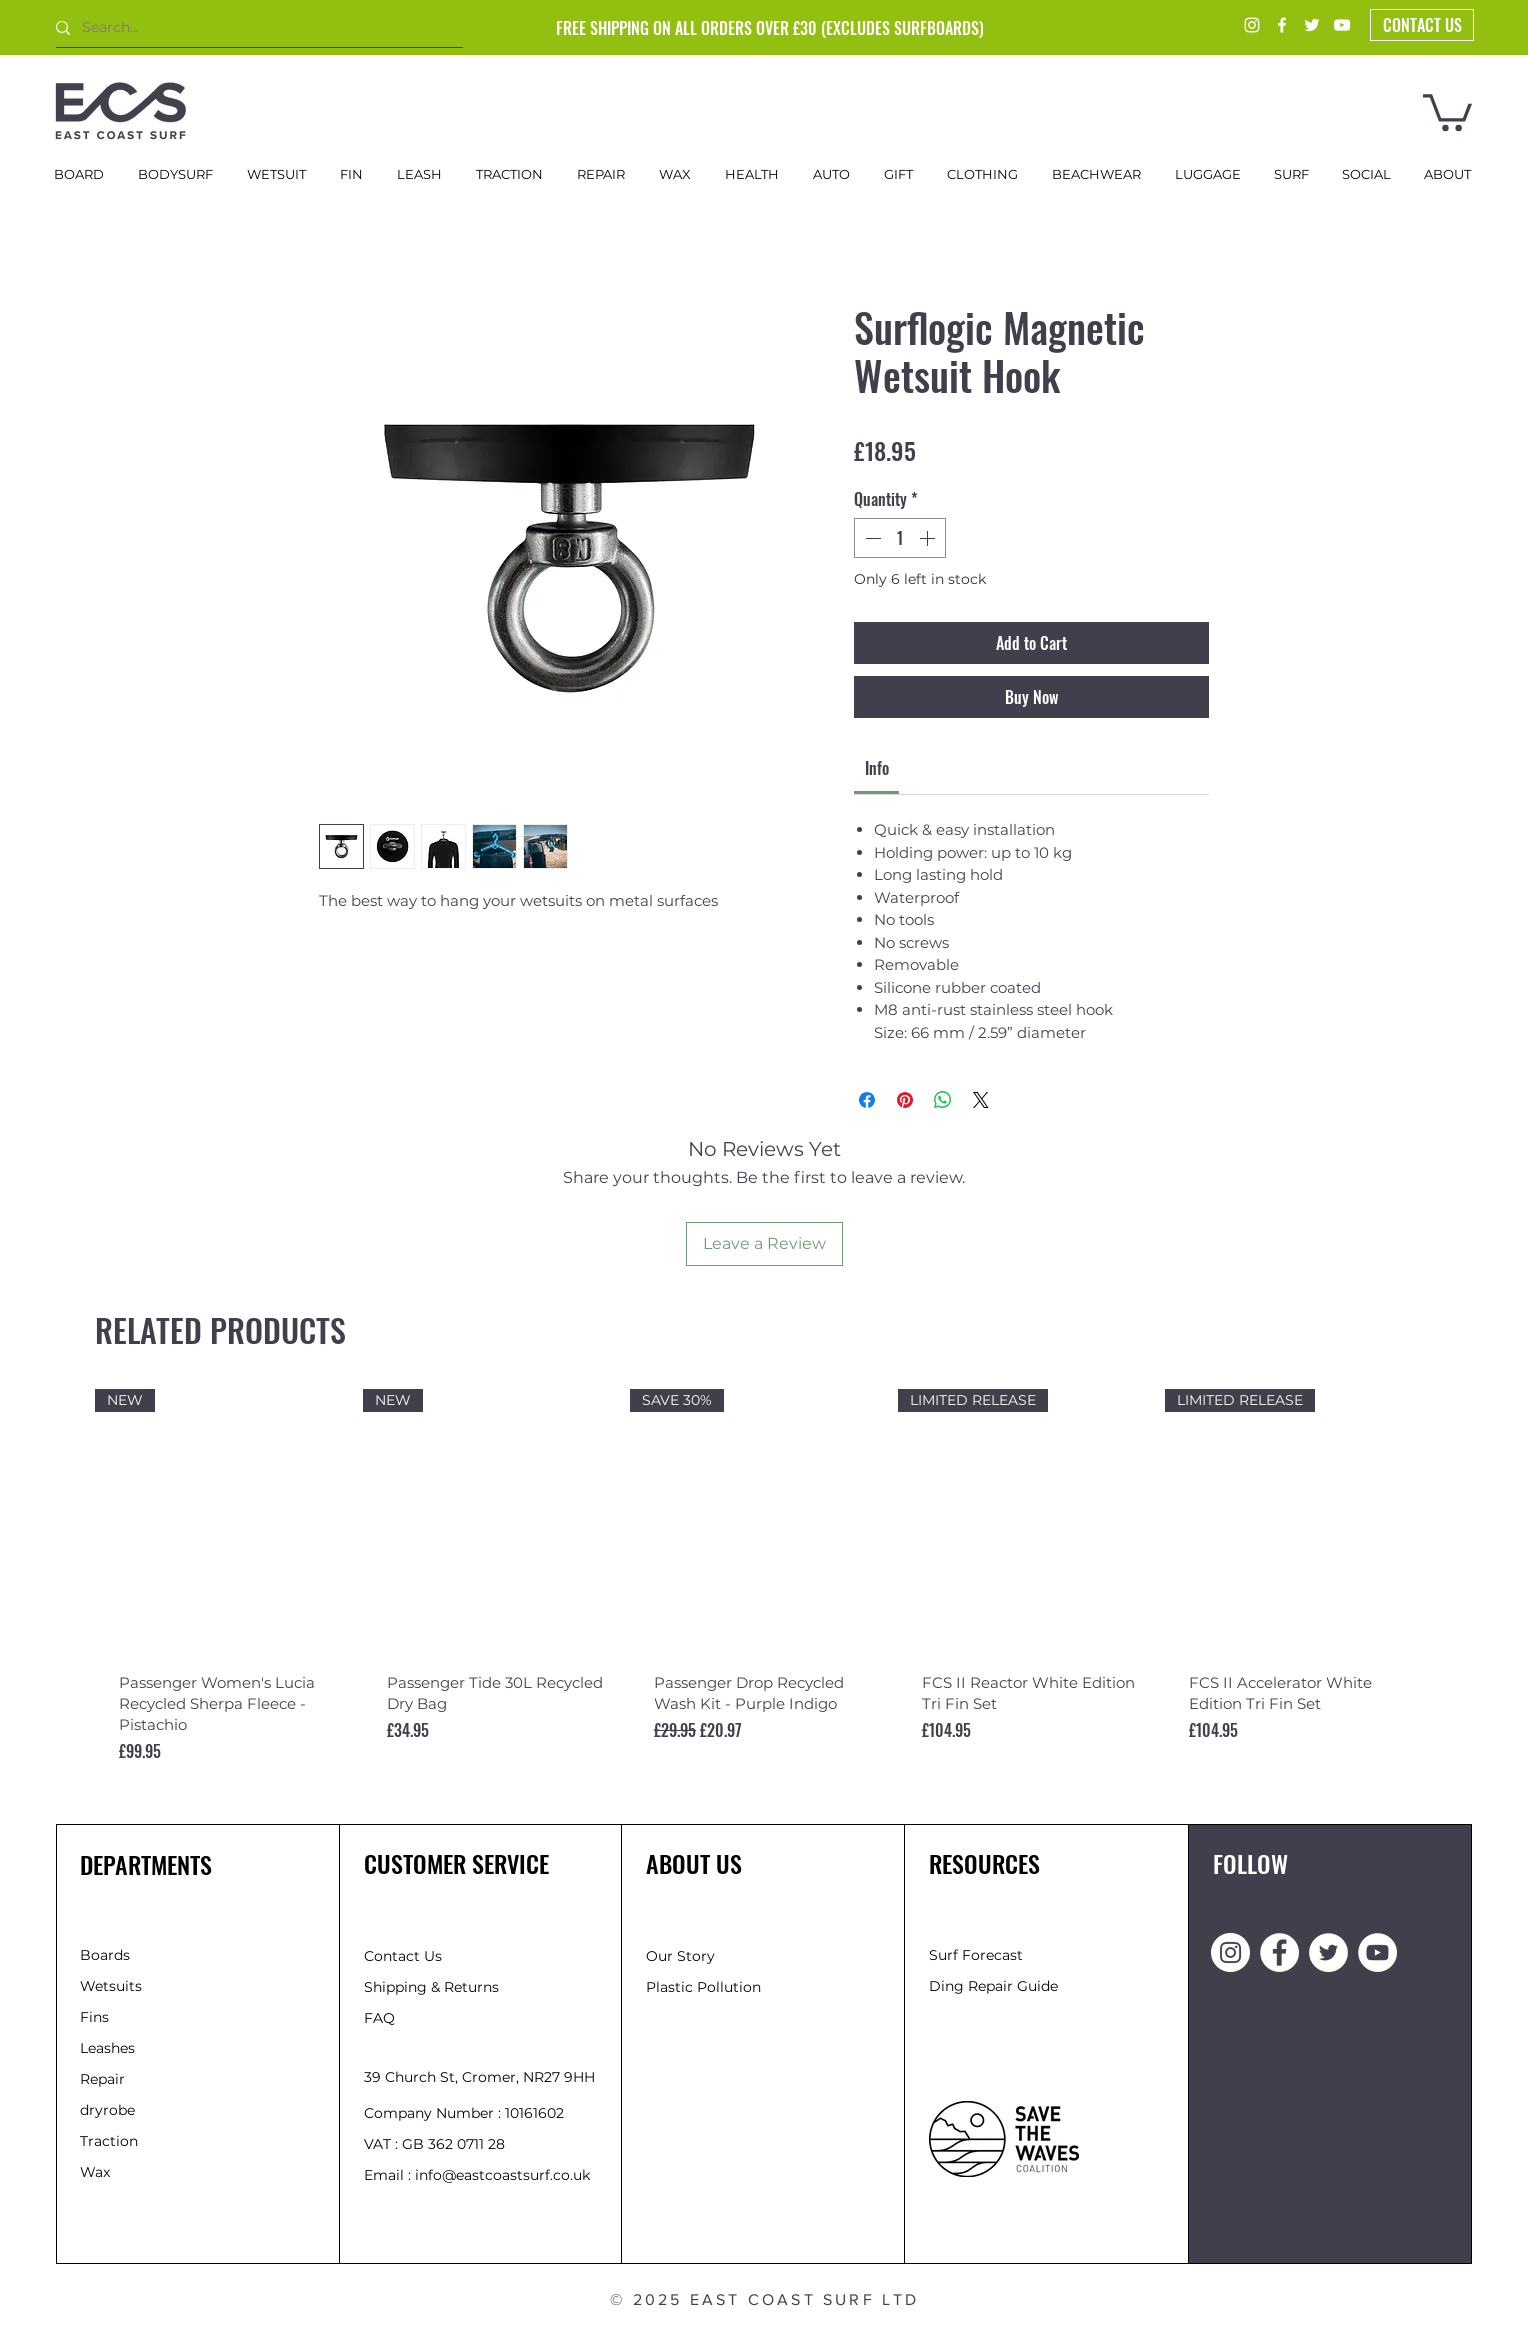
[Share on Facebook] (867, 1100)
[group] (764, 1599)
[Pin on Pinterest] (905, 1100)
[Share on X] (981, 1100)
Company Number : (434, 2113)
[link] (877, 768)
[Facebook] (1282, 25)
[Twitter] (1312, 25)
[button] (1447, 110)
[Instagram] (1252, 25)
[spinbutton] (900, 538)
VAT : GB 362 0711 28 (434, 2144)
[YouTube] (1342, 25)
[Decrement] (871, 538)
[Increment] (929, 538)
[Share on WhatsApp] (943, 1100)
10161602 (534, 2113)
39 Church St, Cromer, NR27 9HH (479, 2077)
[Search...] (251, 27)
